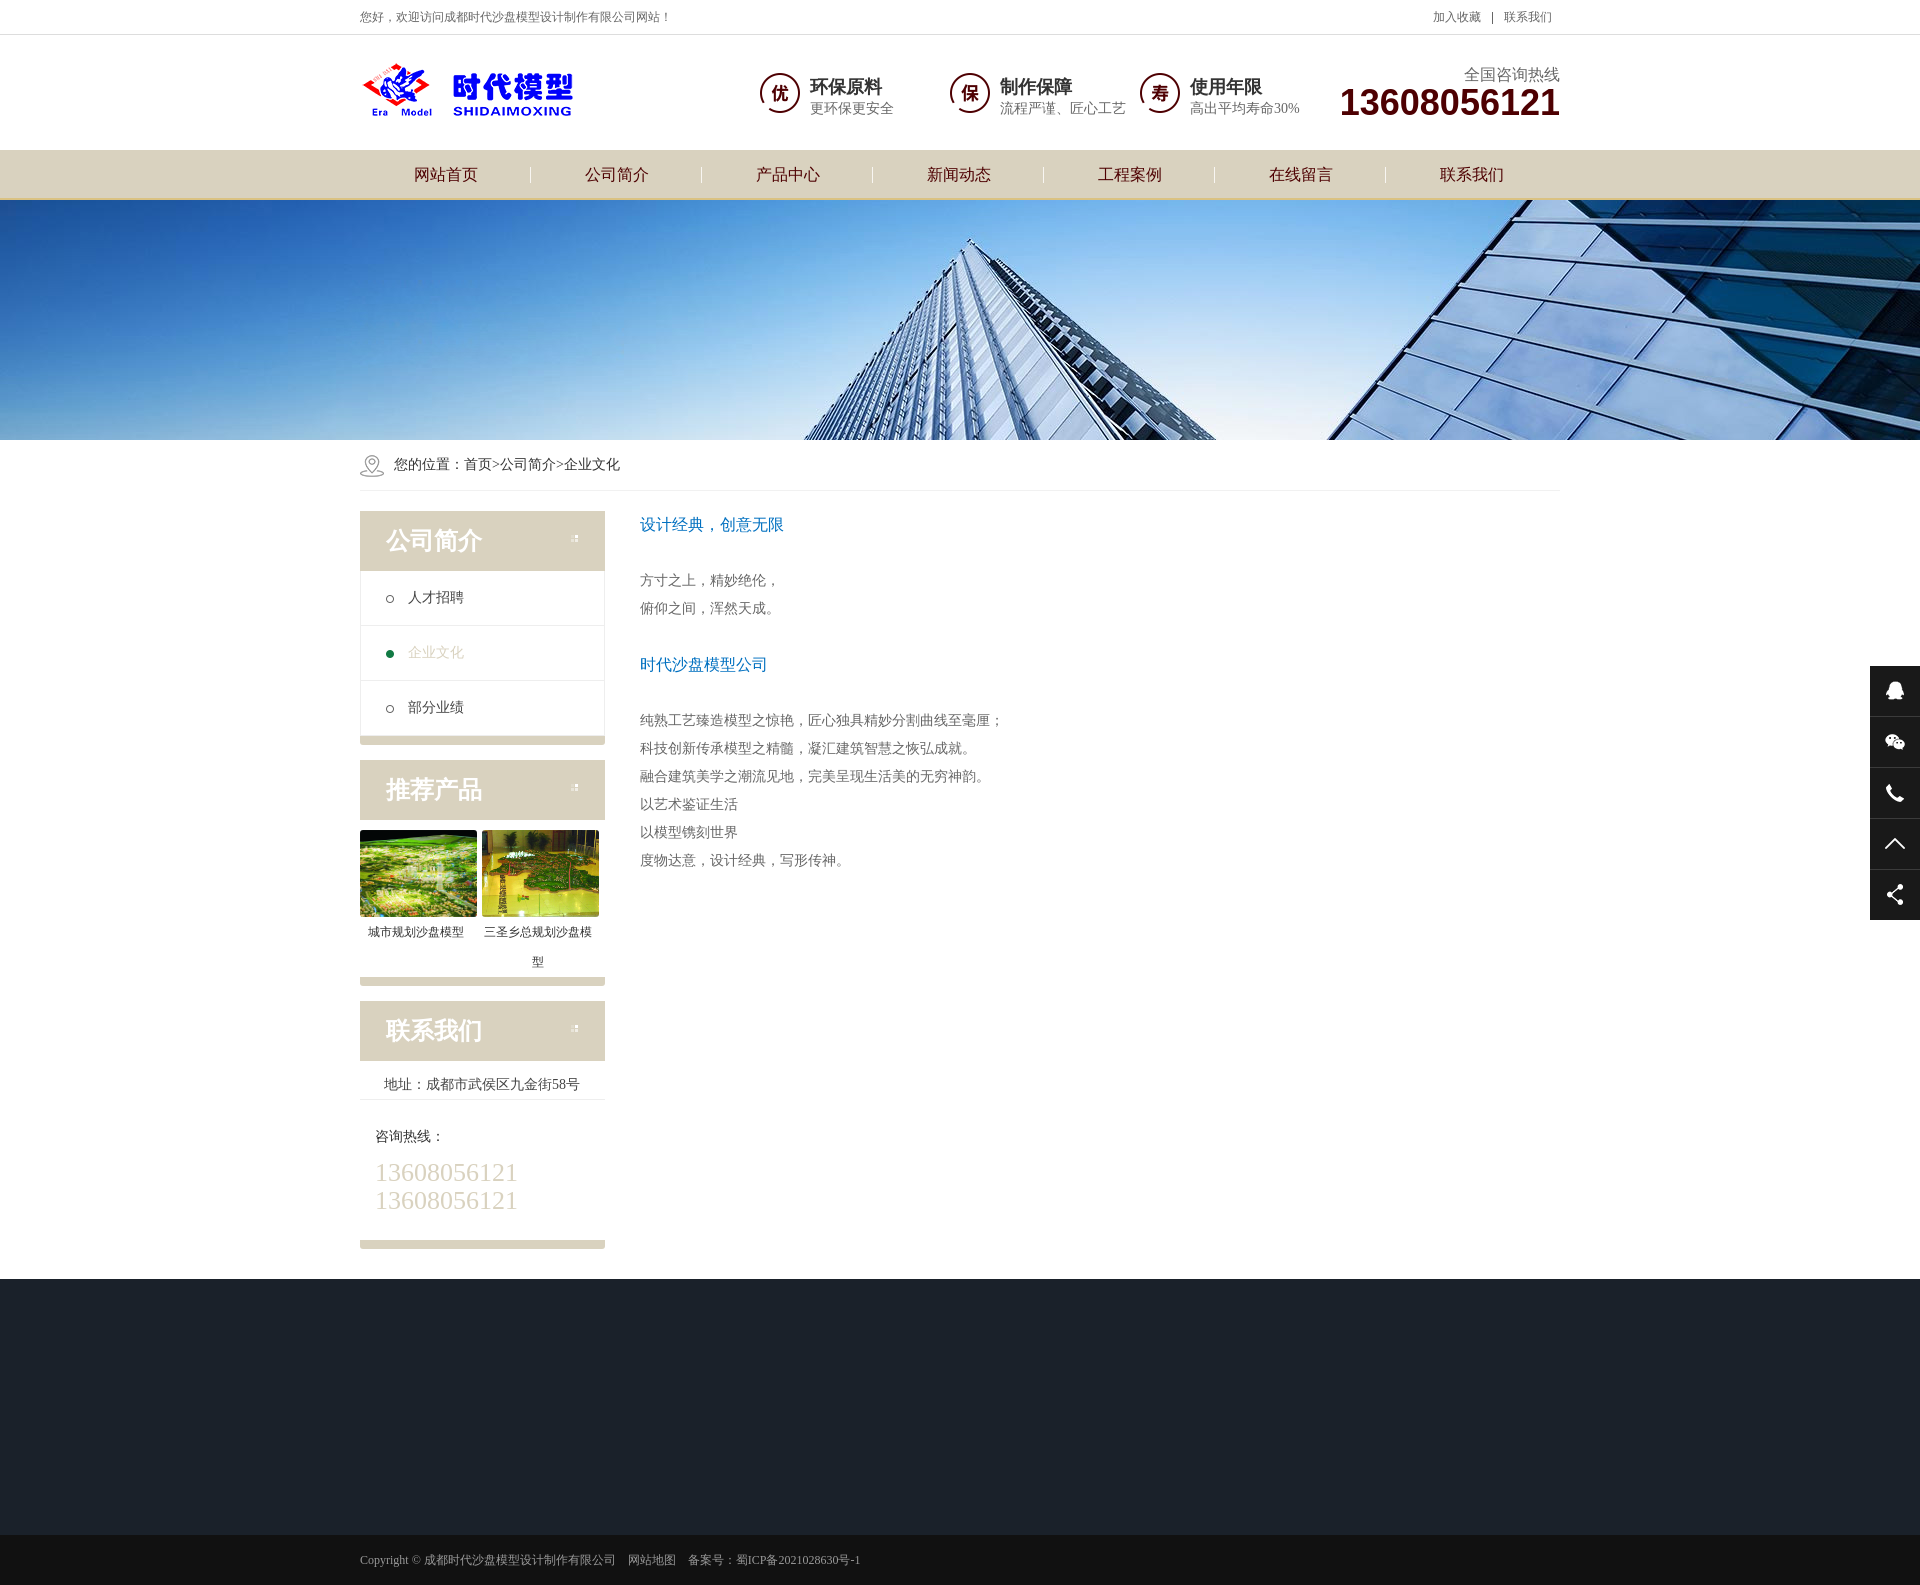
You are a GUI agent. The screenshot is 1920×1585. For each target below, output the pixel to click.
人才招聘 (425, 597)
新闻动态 (959, 174)
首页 (478, 464)
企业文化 (592, 464)
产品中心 (788, 174)
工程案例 (1130, 174)
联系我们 (1528, 17)
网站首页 (446, 174)
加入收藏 (1457, 17)
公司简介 (617, 174)
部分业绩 (425, 707)
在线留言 (1301, 174)
